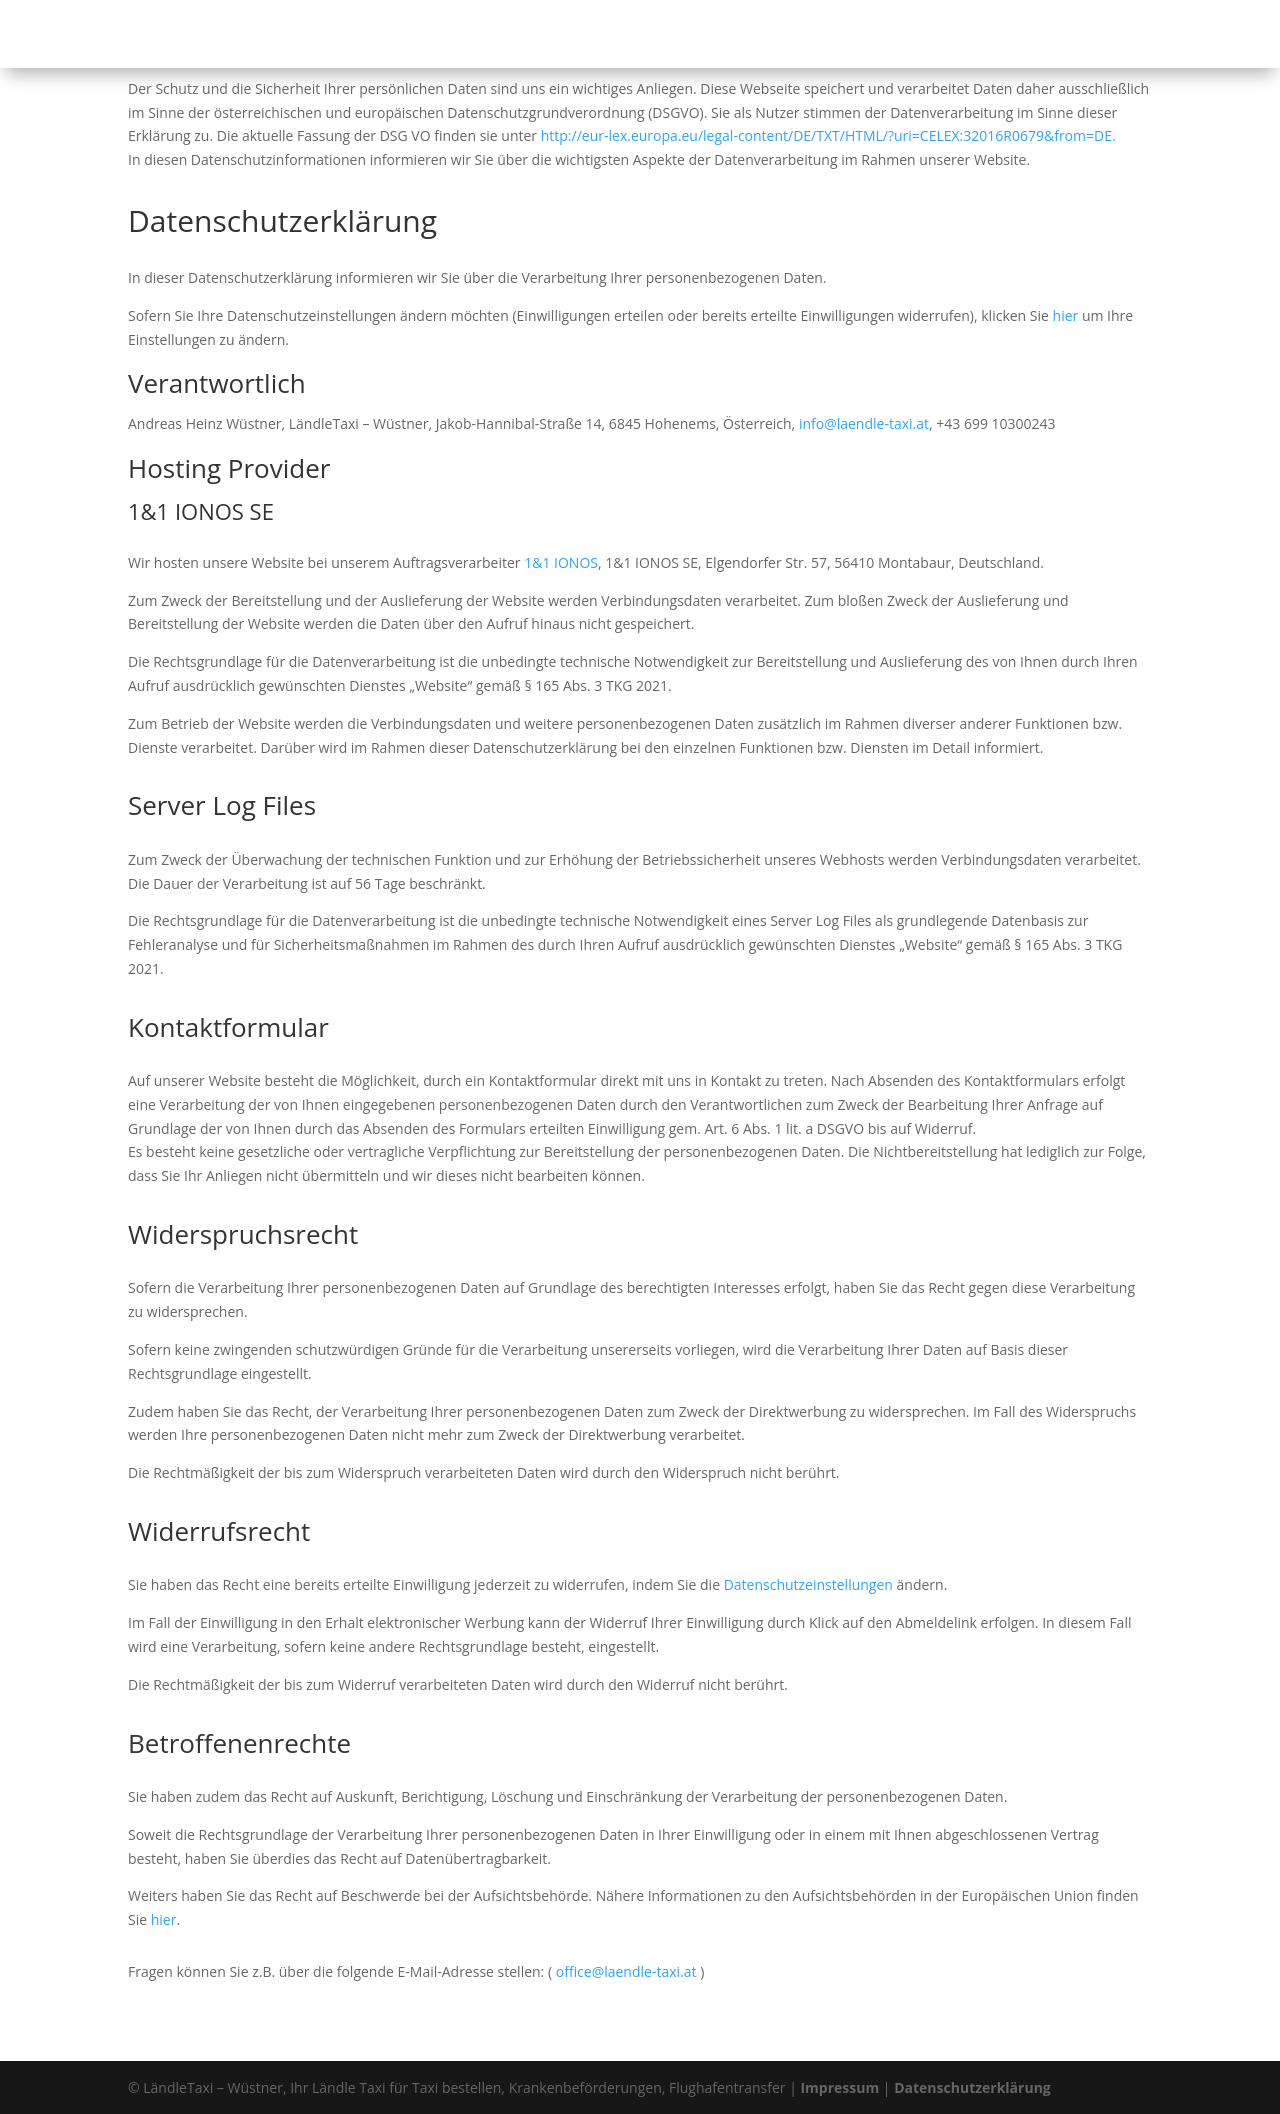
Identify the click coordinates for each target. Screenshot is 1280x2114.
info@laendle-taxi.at (864, 423)
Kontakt (1027, 34)
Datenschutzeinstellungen (808, 1584)
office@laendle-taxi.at (626, 1971)
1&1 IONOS (561, 562)
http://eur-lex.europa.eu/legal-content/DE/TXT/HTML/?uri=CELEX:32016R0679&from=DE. (828, 135)
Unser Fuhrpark (932, 34)
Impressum (839, 2087)
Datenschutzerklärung (972, 2087)
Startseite (595, 34)
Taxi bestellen (690, 34)
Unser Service (798, 34)
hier (1066, 315)
